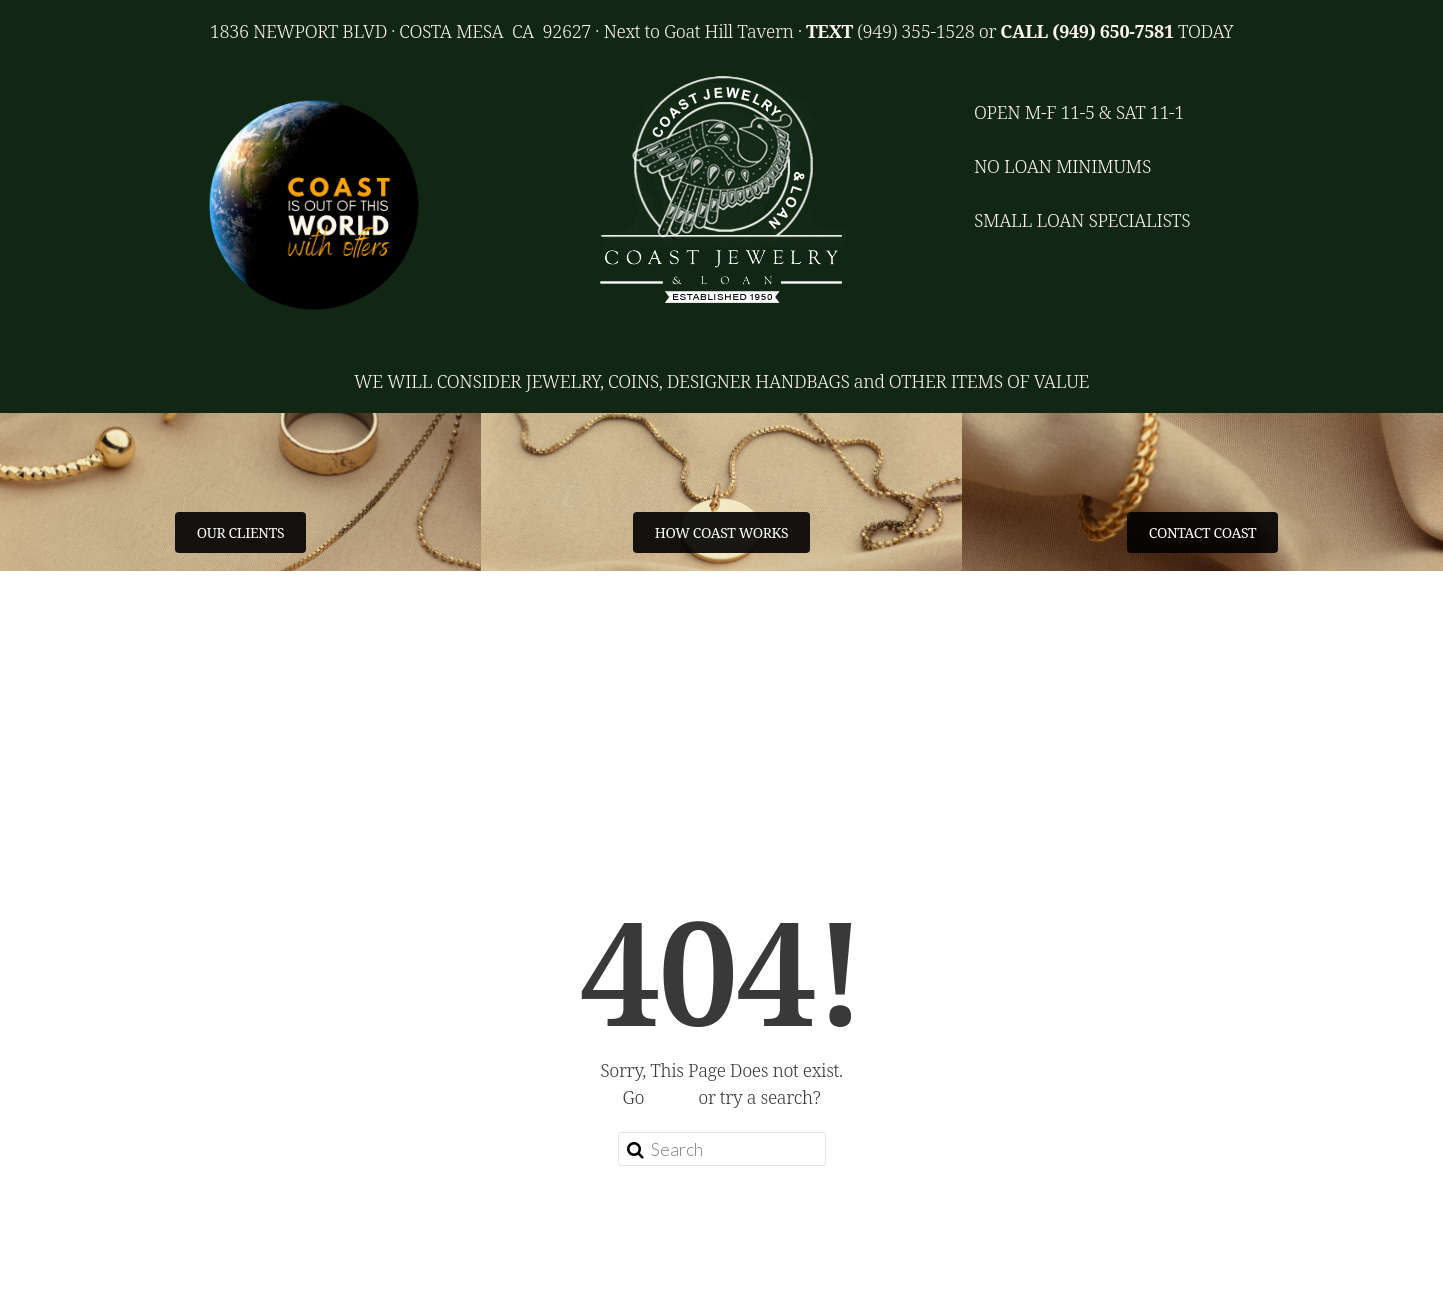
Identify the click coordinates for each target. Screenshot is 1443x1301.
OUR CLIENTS (240, 532)
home (671, 1097)
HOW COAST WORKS (722, 532)
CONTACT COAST (1203, 532)
